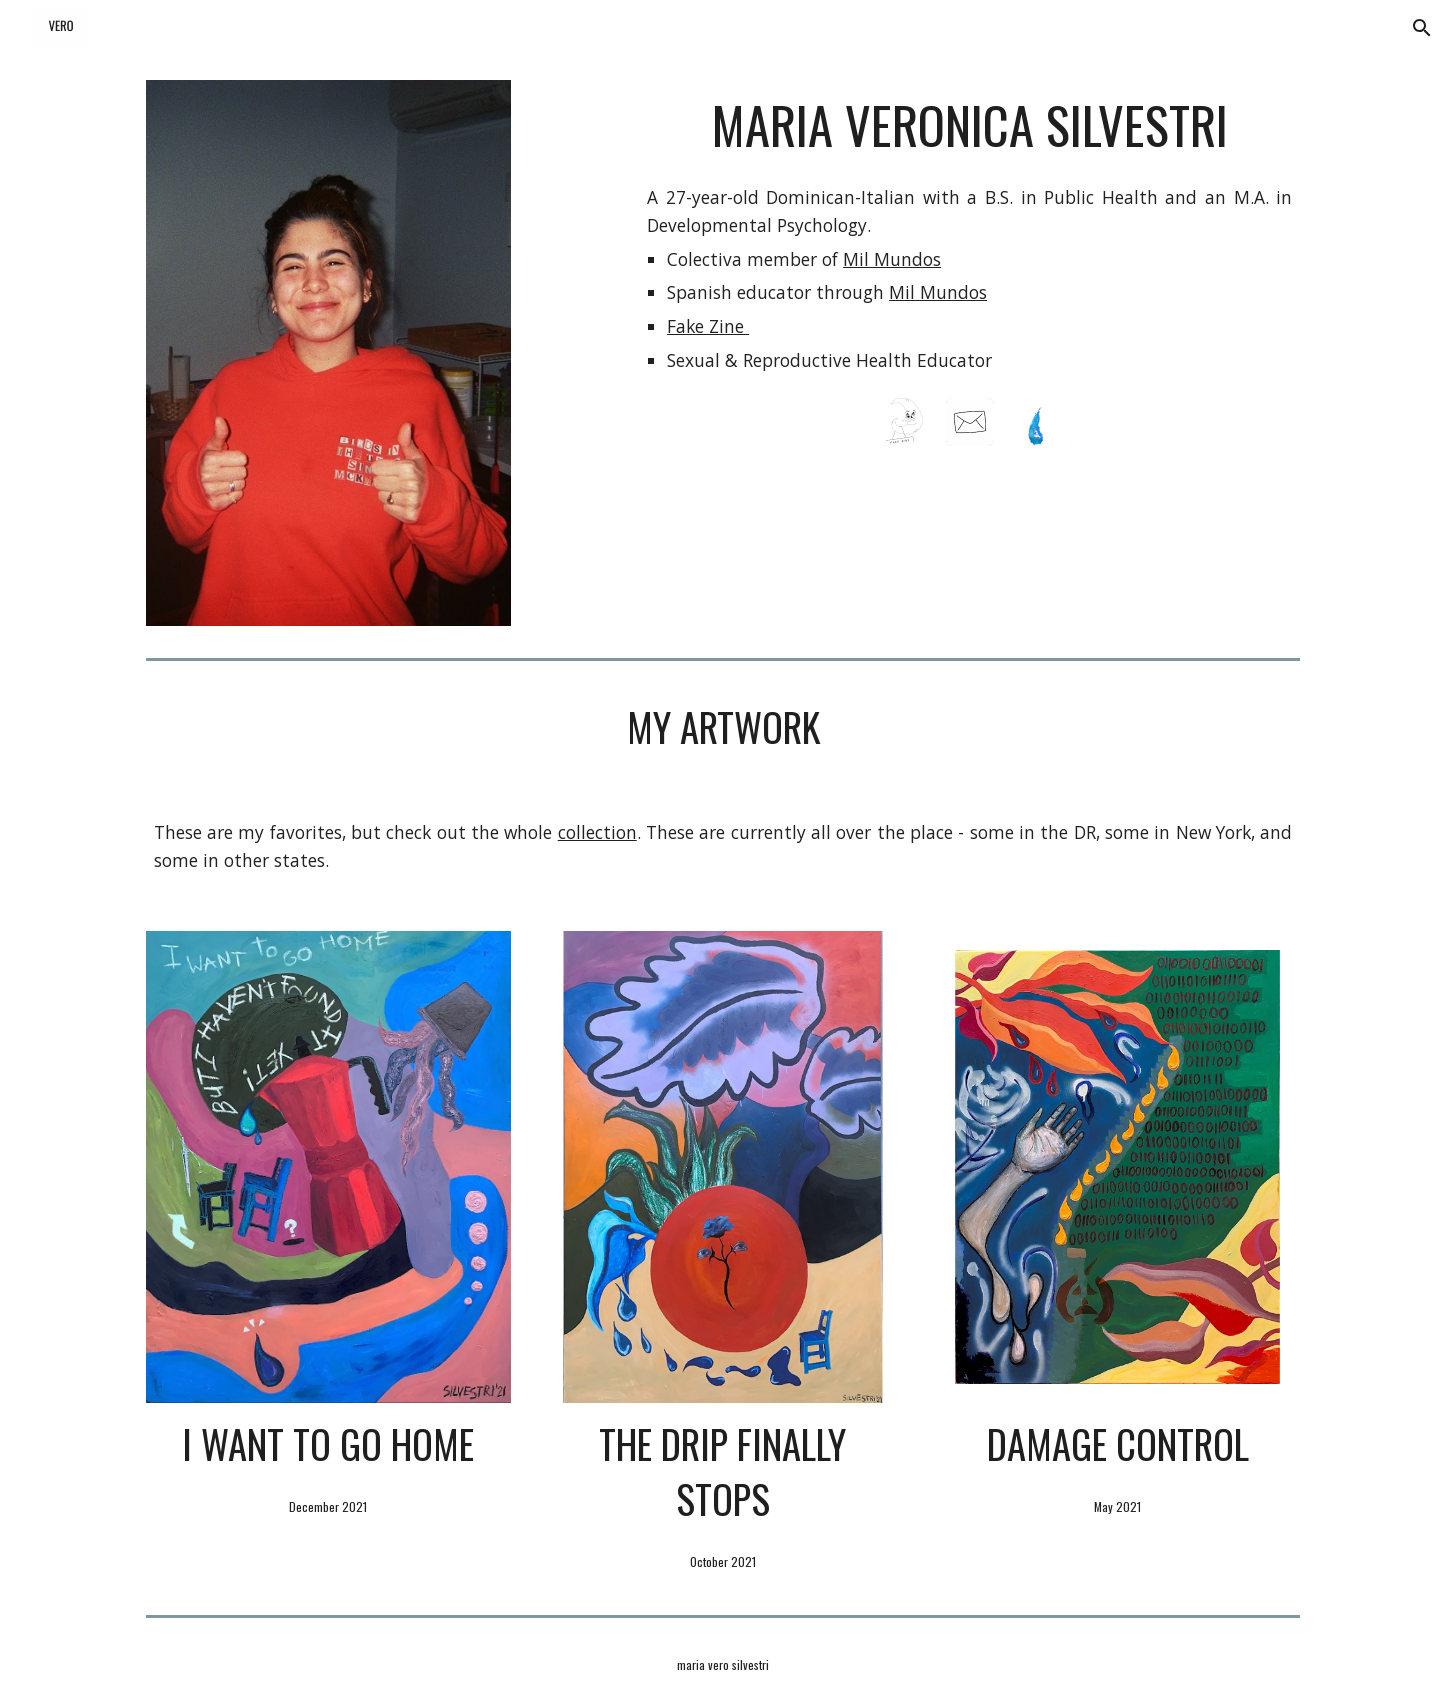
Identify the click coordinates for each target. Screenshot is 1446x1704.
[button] (1422, 28)
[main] (969, 125)
